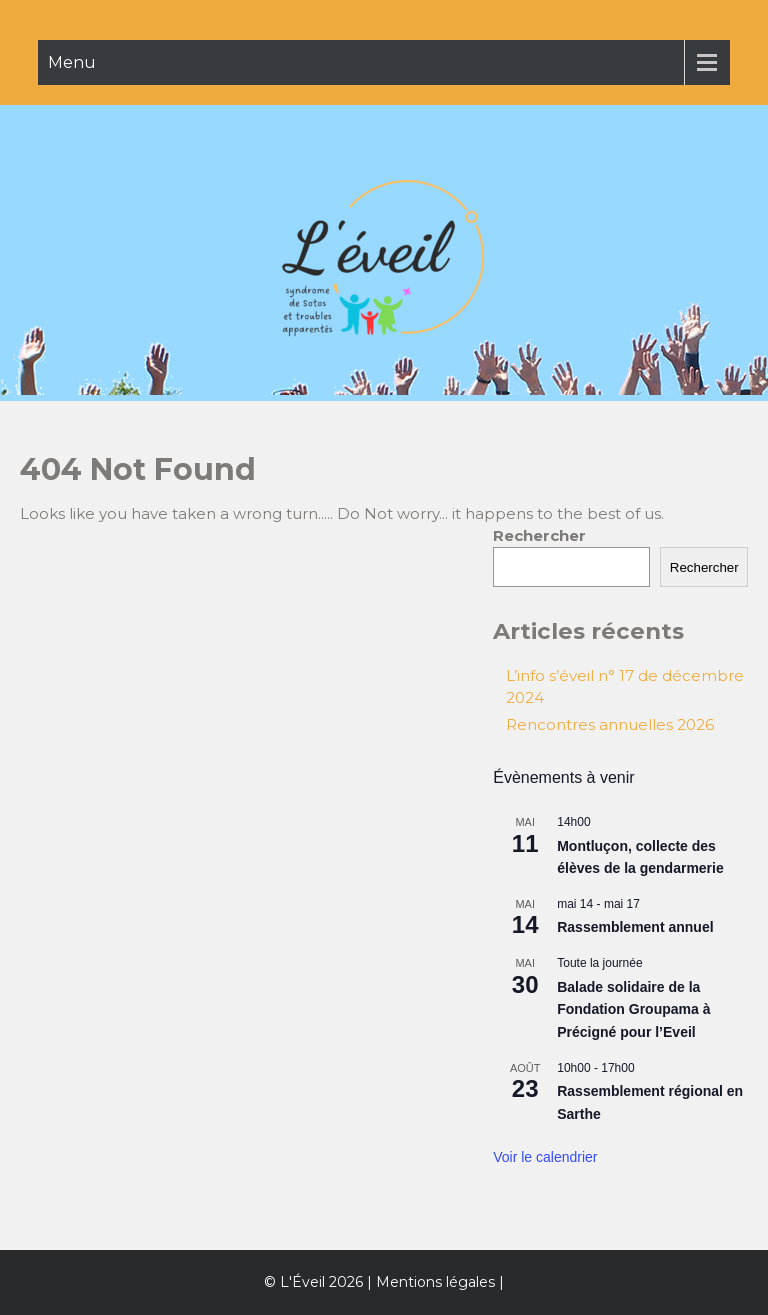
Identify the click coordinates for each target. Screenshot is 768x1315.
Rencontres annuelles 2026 (610, 724)
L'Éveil (302, 1282)
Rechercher (539, 535)
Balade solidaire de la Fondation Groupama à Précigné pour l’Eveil (633, 1009)
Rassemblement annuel (635, 927)
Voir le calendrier (545, 1157)
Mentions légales (435, 1282)
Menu (72, 62)
